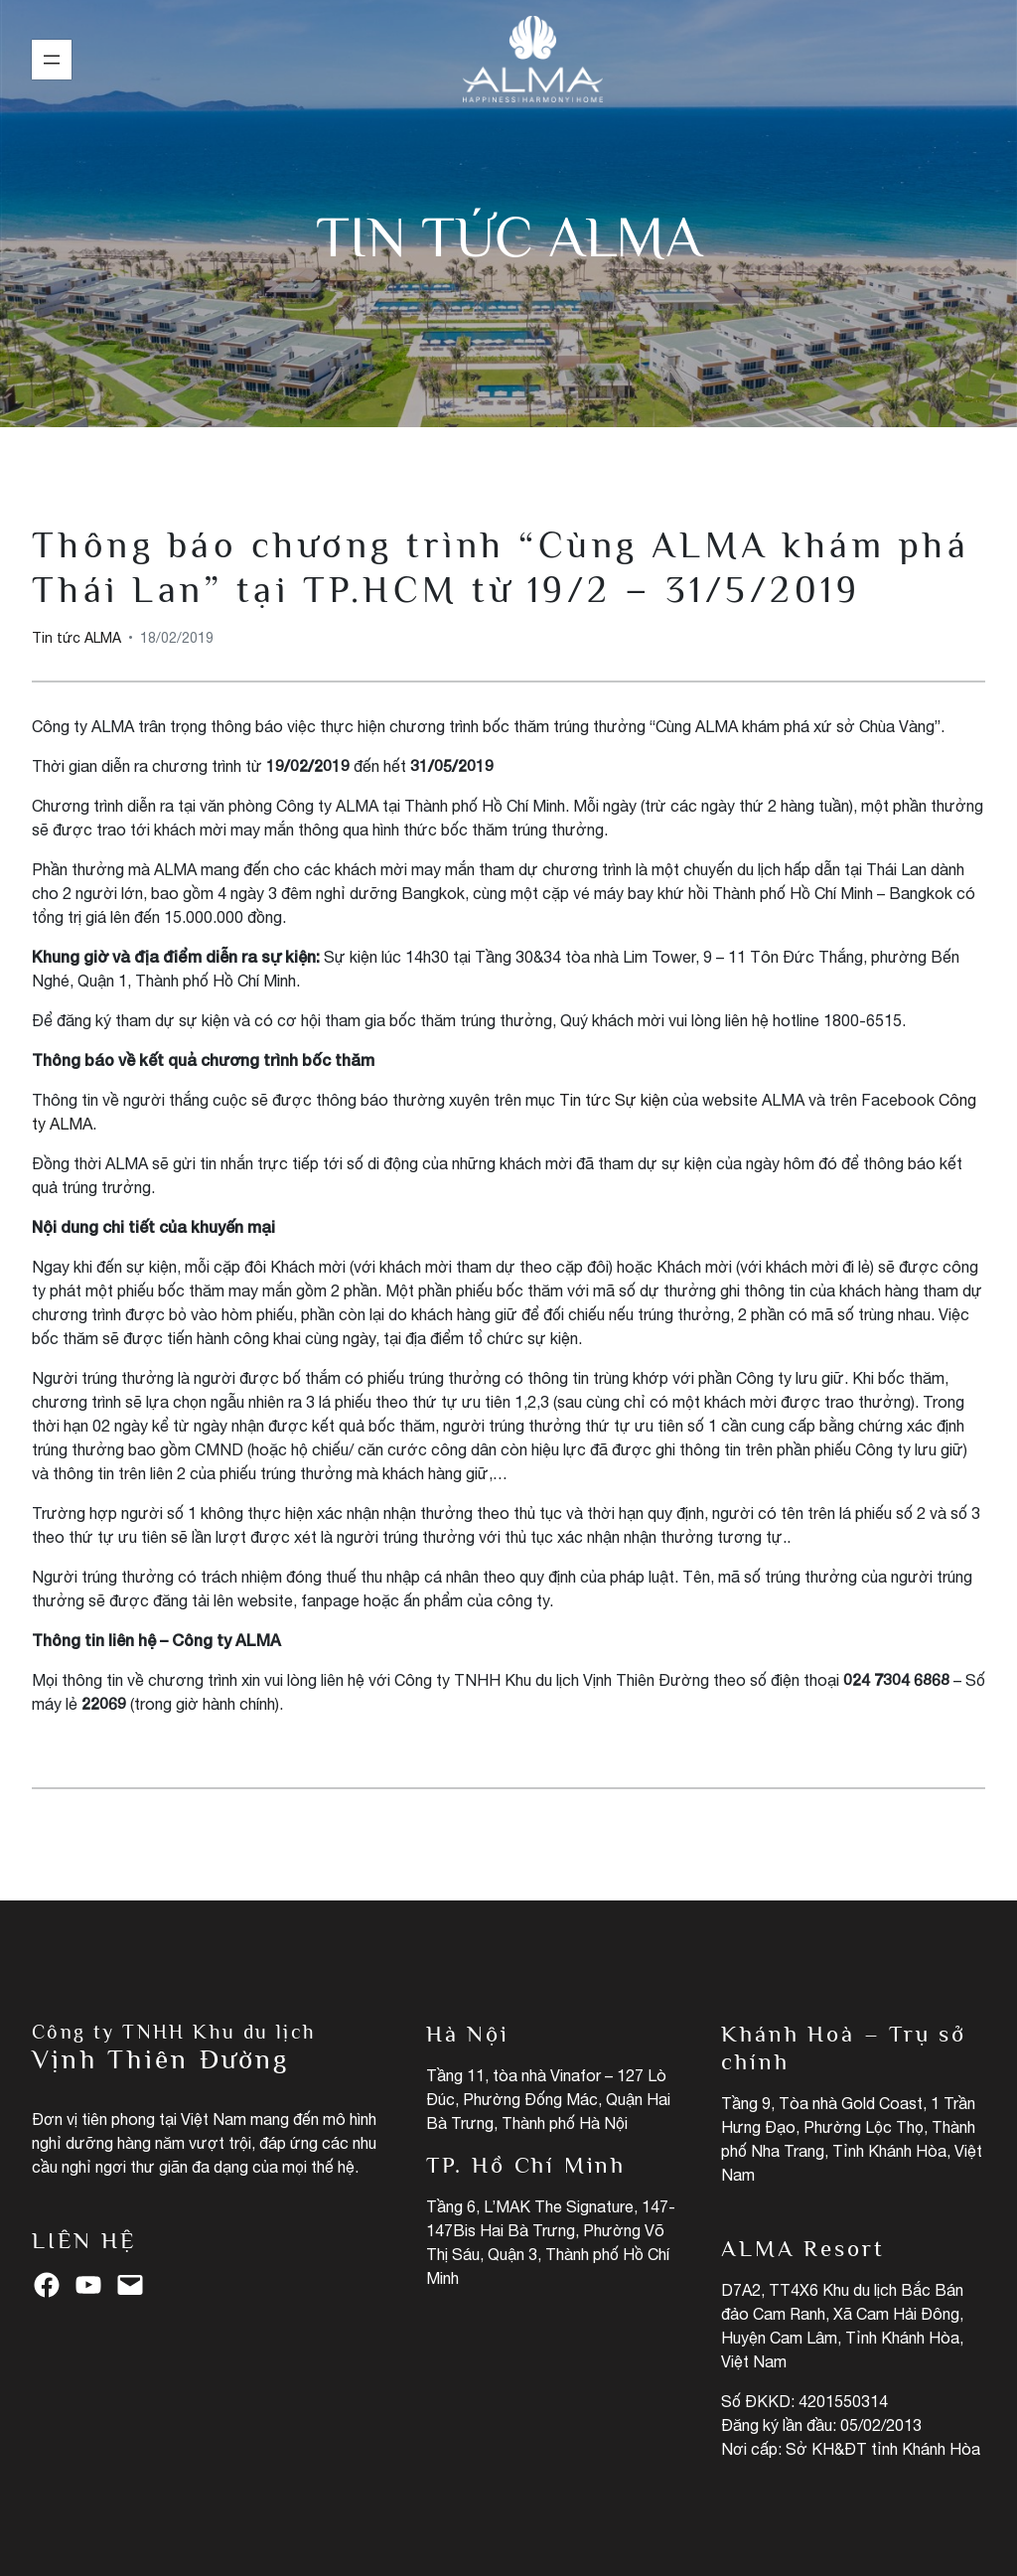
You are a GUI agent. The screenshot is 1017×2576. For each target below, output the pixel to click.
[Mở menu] (52, 59)
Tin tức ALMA (509, 237)
